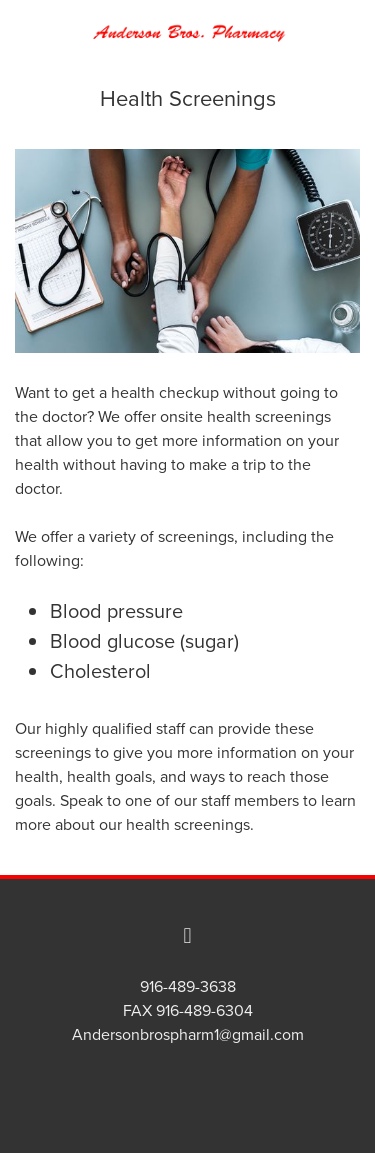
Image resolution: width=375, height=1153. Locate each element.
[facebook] (188, 935)
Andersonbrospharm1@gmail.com (188, 1034)
